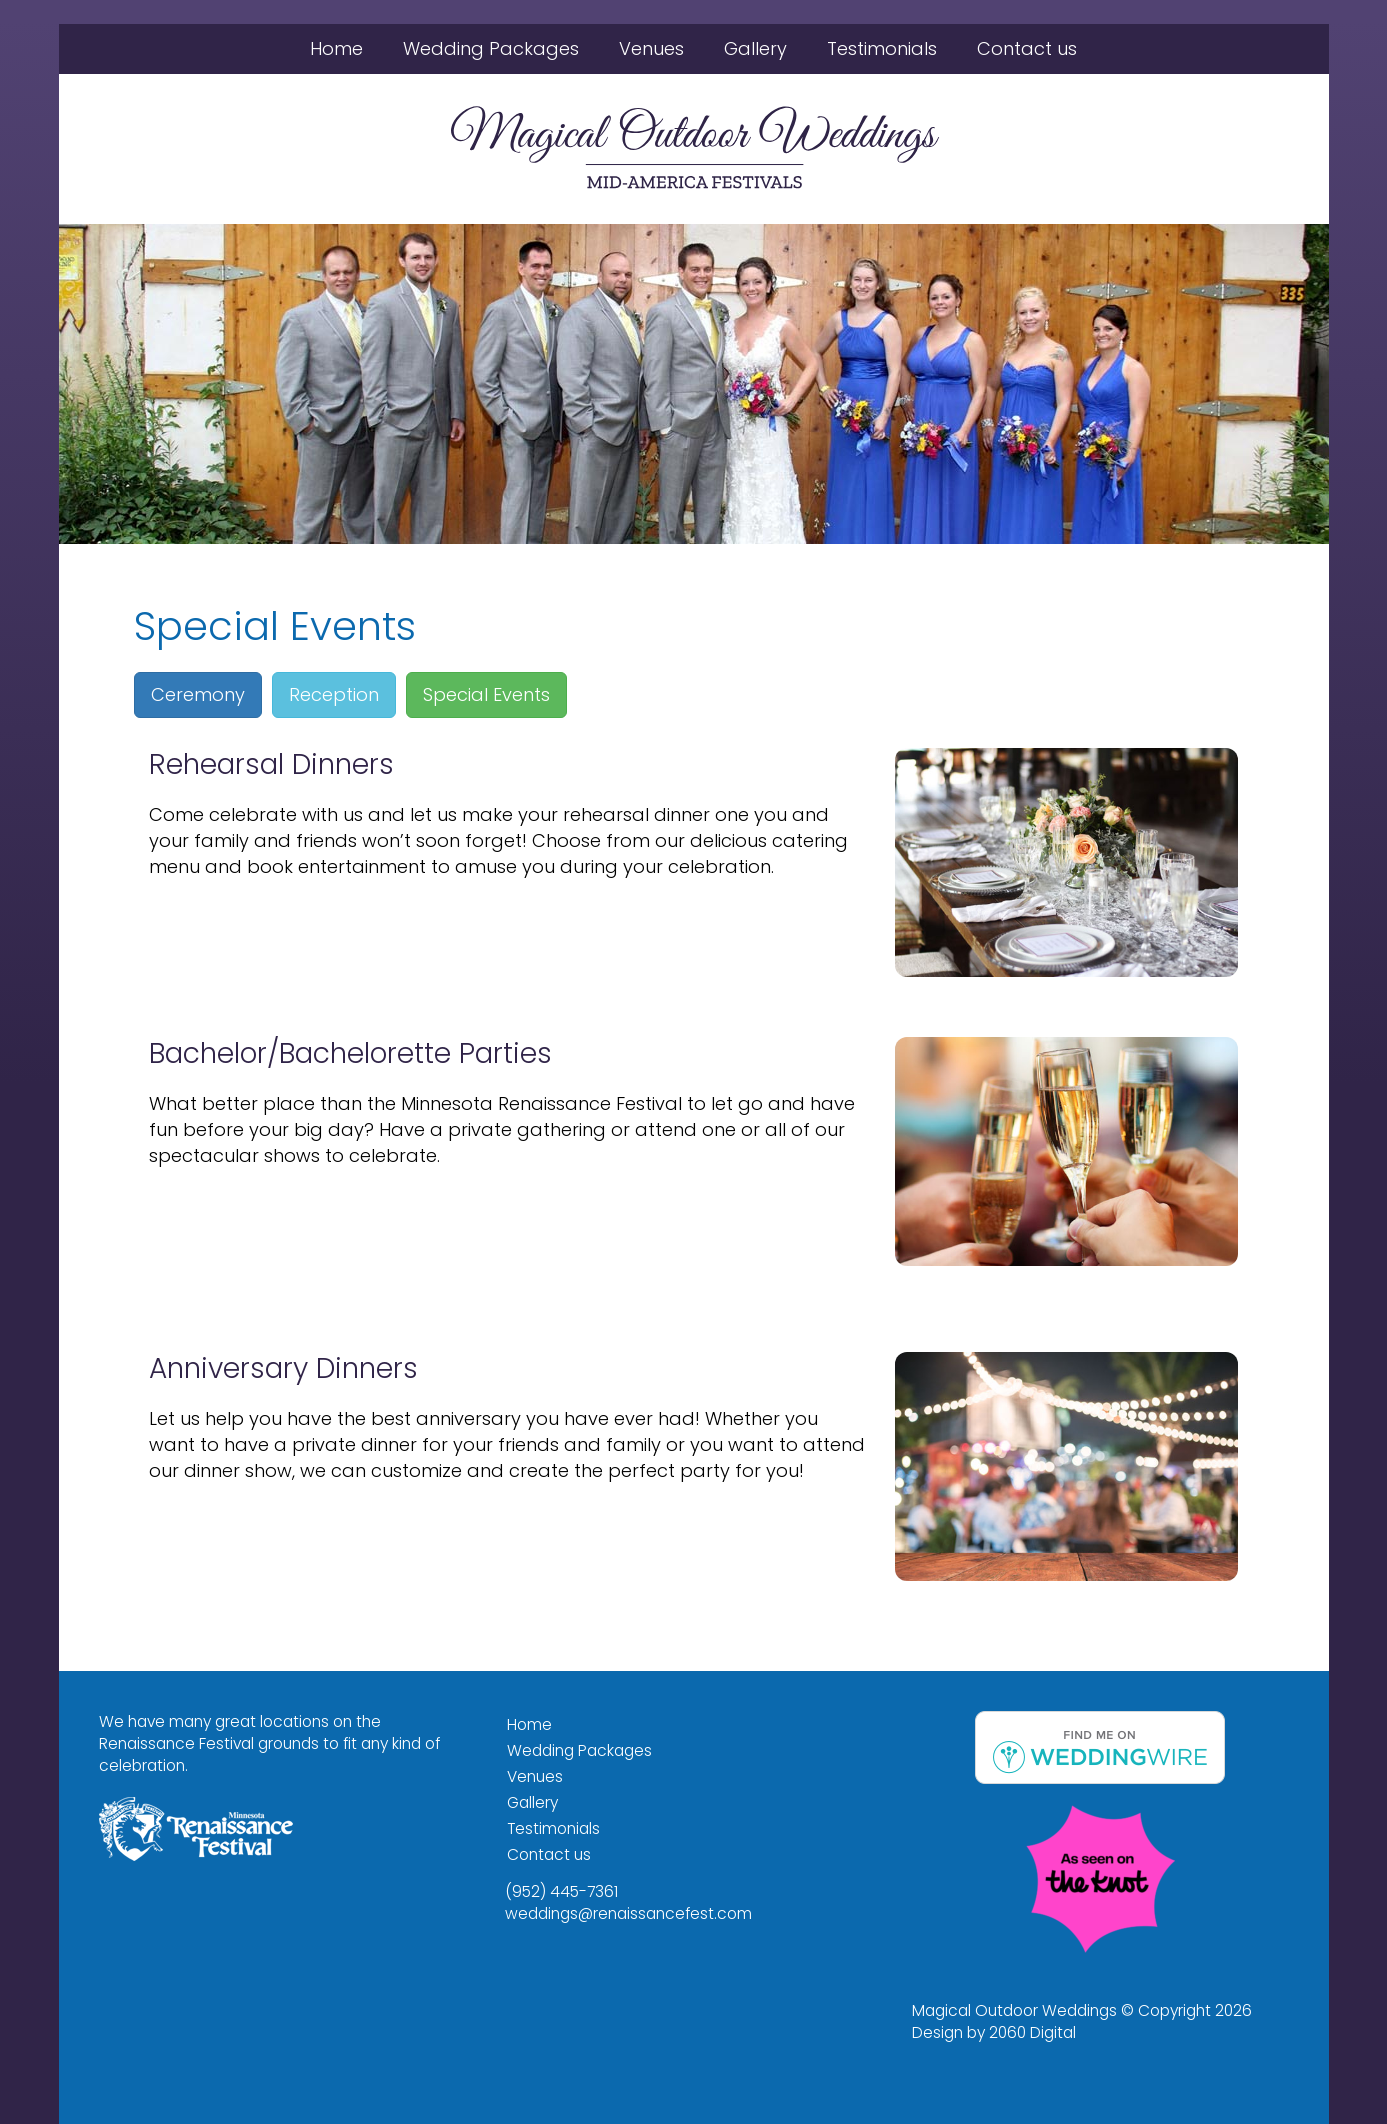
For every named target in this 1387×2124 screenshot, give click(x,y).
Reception (334, 694)
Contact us (1027, 48)
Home (336, 48)
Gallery (755, 48)
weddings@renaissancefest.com (628, 1913)
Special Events (486, 694)
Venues (651, 48)
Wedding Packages (491, 48)
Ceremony (198, 694)
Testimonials (882, 48)
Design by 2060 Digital (994, 2032)
